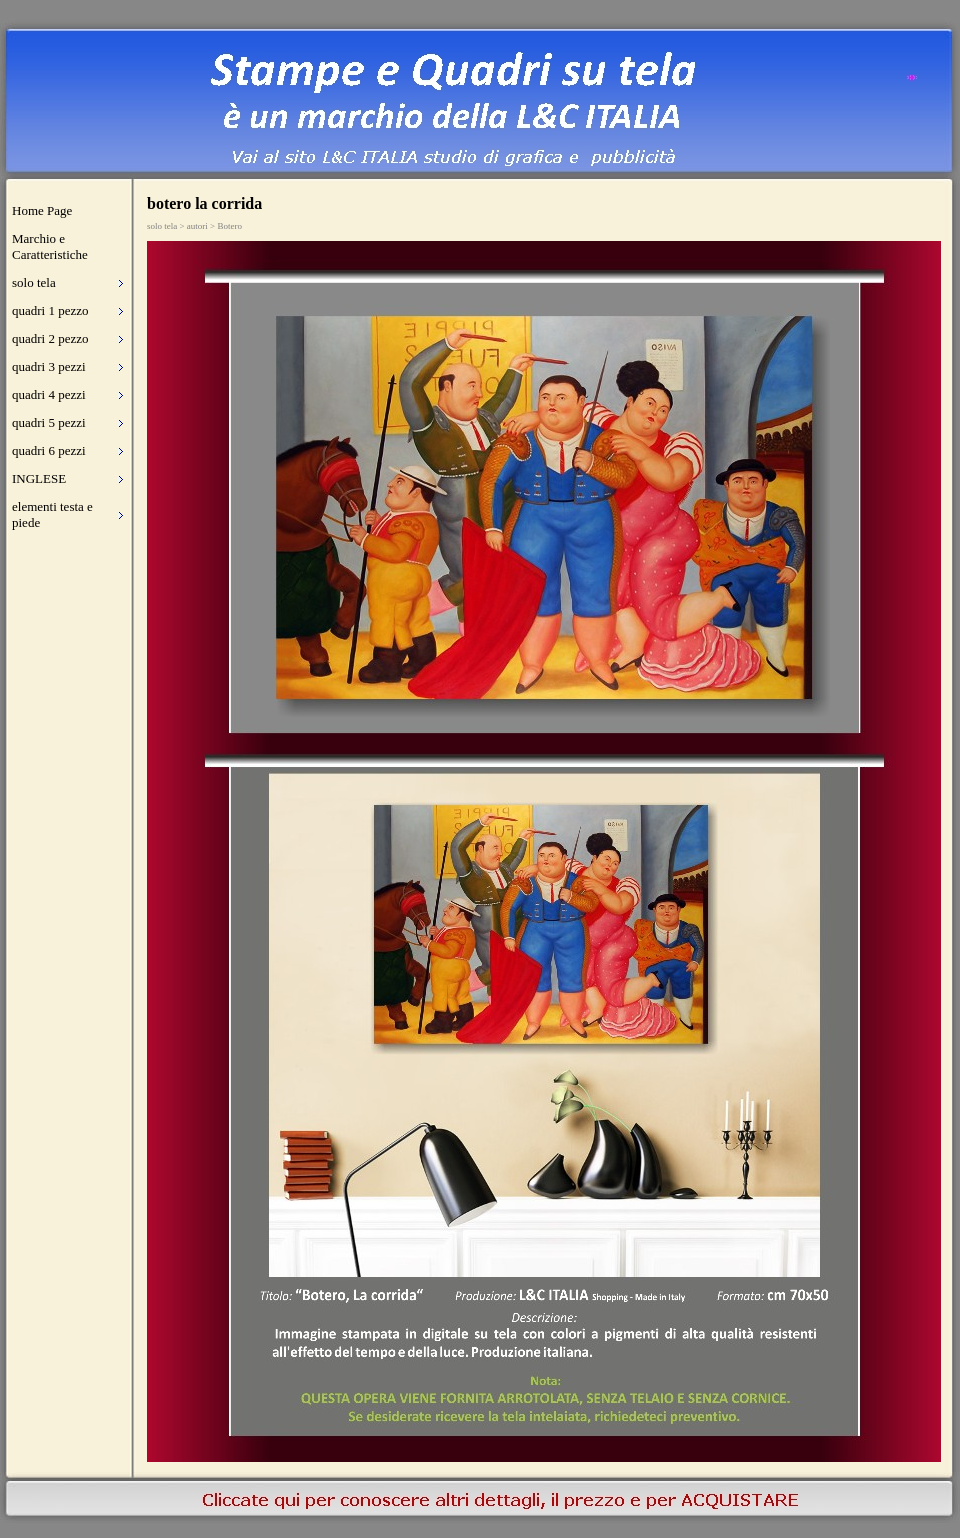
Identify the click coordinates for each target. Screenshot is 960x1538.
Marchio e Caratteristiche (50, 246)
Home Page (42, 210)
